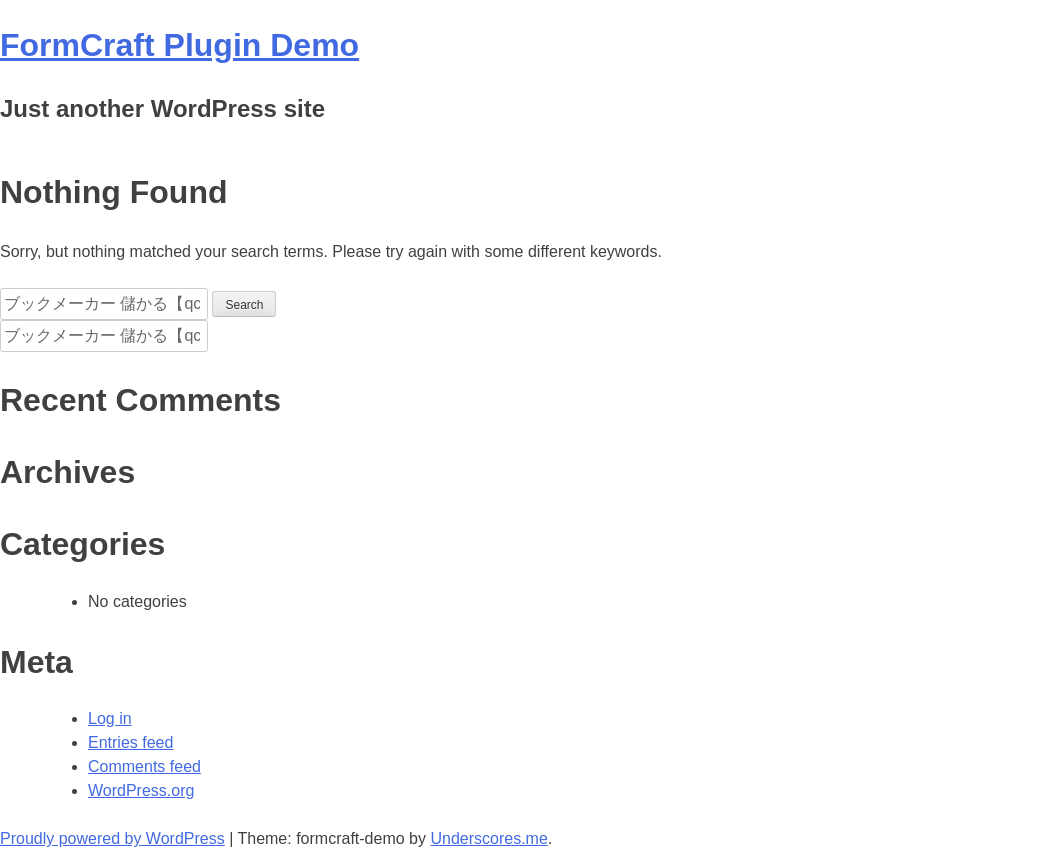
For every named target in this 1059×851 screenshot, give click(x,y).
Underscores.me (488, 838)
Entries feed (130, 742)
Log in (110, 718)
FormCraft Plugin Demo (179, 45)
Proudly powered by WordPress (112, 838)
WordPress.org (141, 790)
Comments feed (144, 766)
